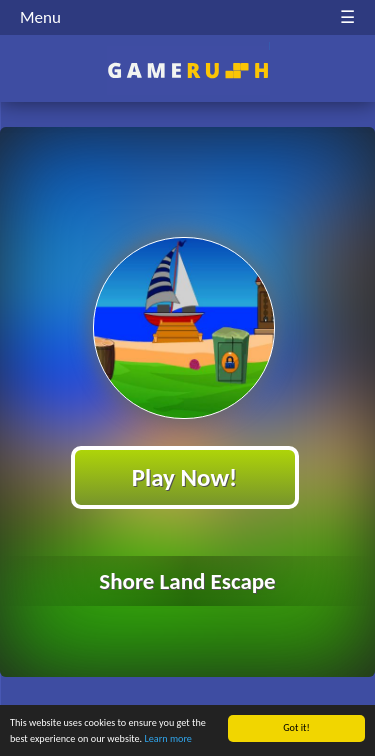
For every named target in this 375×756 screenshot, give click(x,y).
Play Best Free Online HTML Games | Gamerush (187, 70)
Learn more (168, 739)
